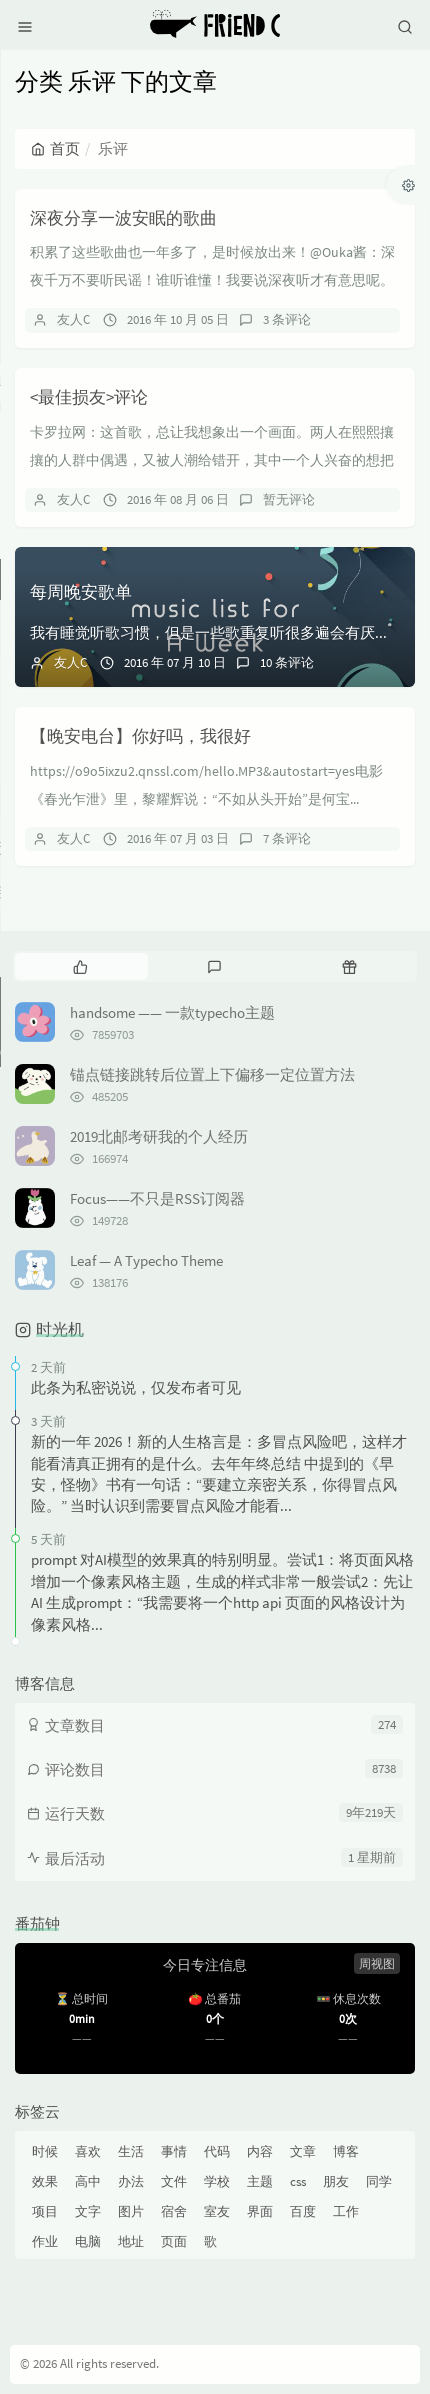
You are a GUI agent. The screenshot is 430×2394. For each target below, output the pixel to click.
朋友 (336, 2181)
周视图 (377, 1963)
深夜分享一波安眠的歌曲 (123, 218)
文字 (88, 2211)
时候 (45, 2151)
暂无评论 (289, 499)
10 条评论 (287, 662)
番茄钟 (37, 1923)
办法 (131, 2181)
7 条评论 (287, 838)
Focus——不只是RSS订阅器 (157, 1198)
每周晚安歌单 (81, 592)
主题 (260, 2181)
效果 (45, 2181)
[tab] (80, 966)
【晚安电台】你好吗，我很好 (140, 736)
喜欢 (88, 2151)
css (298, 2181)
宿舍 (174, 2211)
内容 (260, 2151)
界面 (260, 2211)
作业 (45, 2241)
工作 (346, 2211)
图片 (131, 2211)
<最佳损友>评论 (89, 397)
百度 (303, 2211)
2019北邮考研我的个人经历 (159, 1136)
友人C (73, 319)
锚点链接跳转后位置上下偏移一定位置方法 (212, 1074)
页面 (174, 2241)
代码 (217, 2151)
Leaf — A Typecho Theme (146, 1260)
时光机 (60, 1329)
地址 (131, 2241)
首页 (55, 148)
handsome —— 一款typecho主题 (172, 1012)
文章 (303, 2151)
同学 (379, 2181)
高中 (88, 2181)
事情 (174, 2151)
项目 (45, 2211)
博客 (346, 2151)
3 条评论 (287, 319)
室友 (217, 2211)
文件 (174, 2181)
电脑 (88, 2241)
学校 (217, 2181)
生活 (131, 2151)
